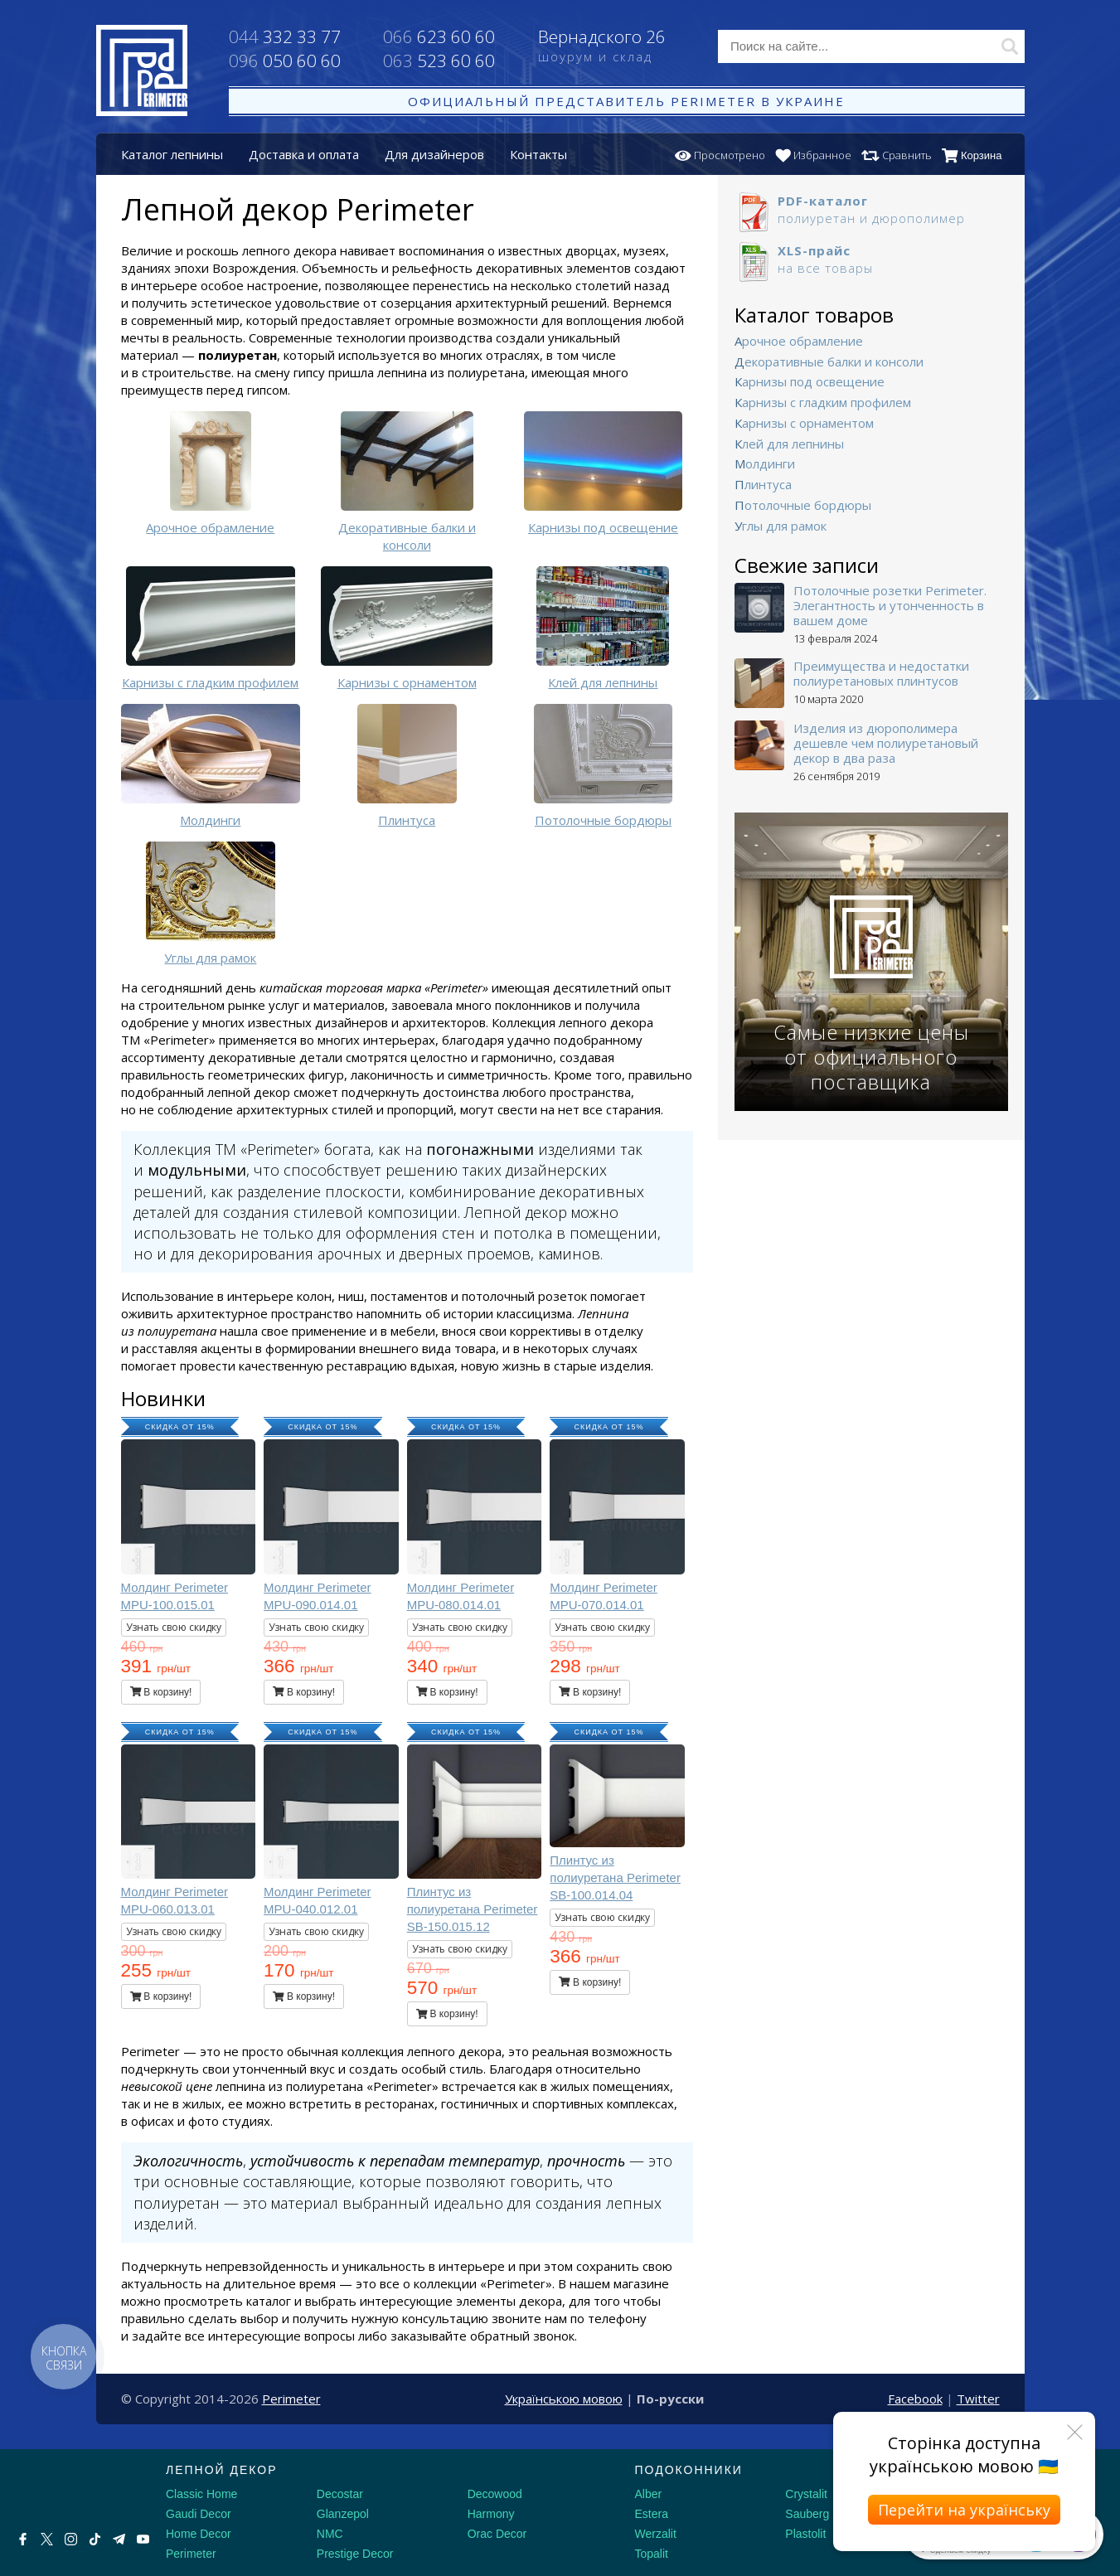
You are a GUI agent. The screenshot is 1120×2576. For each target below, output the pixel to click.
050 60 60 (285, 60)
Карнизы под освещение (810, 381)
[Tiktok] (95, 2539)
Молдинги (765, 463)
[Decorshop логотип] (66, 2489)
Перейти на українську (964, 2510)
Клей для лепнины (789, 443)
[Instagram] (71, 2539)
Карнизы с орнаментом (804, 423)
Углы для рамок (781, 525)
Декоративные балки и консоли (829, 361)
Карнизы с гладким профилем (823, 402)
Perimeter (291, 2398)
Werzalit (655, 2533)
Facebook (915, 2398)
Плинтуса (763, 484)
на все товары (871, 259)
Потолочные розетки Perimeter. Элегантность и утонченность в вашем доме (890, 605)
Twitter (978, 2398)
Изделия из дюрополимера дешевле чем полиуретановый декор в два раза (885, 743)
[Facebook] (23, 2539)
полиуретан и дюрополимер (871, 209)
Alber (648, 2494)
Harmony (491, 2513)
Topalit (651, 2553)
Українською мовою (564, 2398)
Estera (651, 2513)
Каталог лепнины (172, 154)
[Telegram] (119, 2539)
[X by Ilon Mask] (47, 2539)
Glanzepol (343, 2513)
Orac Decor (497, 2533)
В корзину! (161, 1692)
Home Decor (198, 2533)
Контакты (538, 154)
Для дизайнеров (434, 154)
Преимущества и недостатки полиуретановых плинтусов (881, 673)
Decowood (495, 2494)
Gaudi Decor (198, 2513)
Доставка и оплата (304, 154)
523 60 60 (439, 60)
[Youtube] (143, 2539)
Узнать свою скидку (173, 1627)
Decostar (340, 2494)
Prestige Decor (355, 2553)
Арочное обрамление (799, 340)
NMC (330, 2533)
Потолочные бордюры (803, 505)
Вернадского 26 (615, 47)
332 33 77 (285, 36)
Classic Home (201, 2494)
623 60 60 (439, 36)
